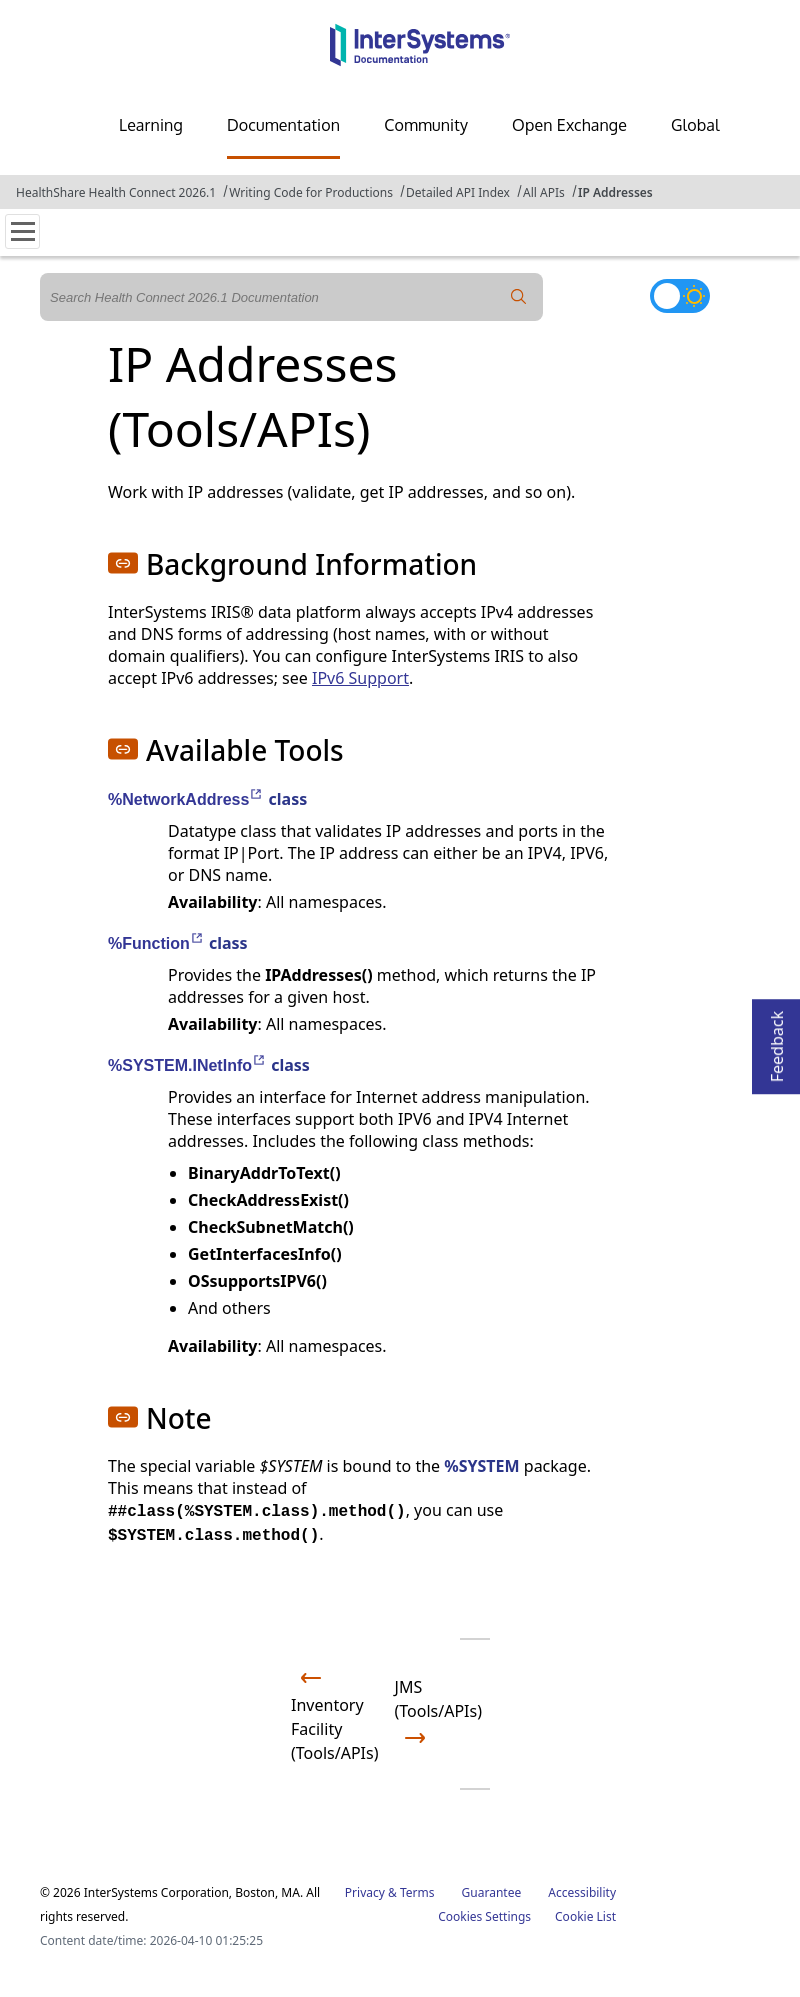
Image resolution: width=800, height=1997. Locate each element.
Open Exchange (569, 125)
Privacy (365, 1892)
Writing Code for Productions (311, 192)
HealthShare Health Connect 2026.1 (116, 192)
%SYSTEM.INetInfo (187, 1065)
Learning (151, 125)
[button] (123, 563)
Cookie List (585, 1916)
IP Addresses (615, 192)
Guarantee (492, 1892)
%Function (156, 943)
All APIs (544, 192)
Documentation (283, 125)
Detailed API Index (458, 192)
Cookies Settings (484, 1917)
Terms (417, 1892)
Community (426, 125)
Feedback (777, 1040)
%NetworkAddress (186, 799)
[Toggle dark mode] (680, 296)
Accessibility (582, 1892)
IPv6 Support (360, 678)
